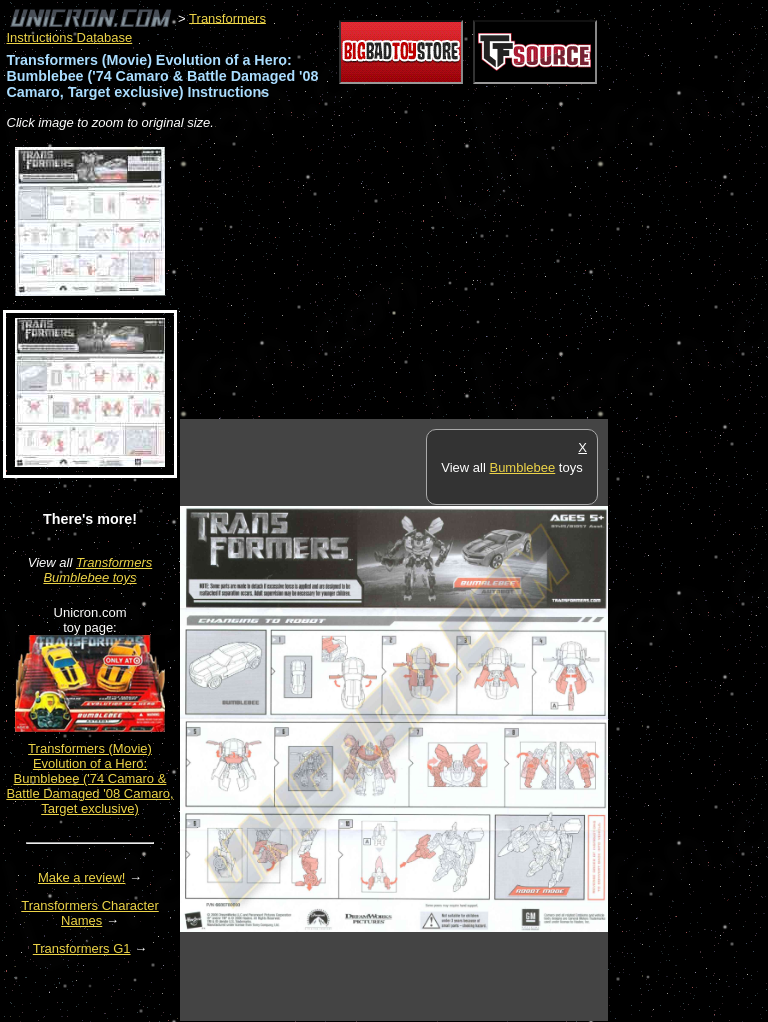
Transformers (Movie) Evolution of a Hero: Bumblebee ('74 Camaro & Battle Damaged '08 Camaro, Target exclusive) (89, 778)
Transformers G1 (82, 948)
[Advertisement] (414, 276)
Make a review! (81, 877)
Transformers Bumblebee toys (97, 570)
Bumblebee (522, 467)
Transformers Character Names (90, 913)
